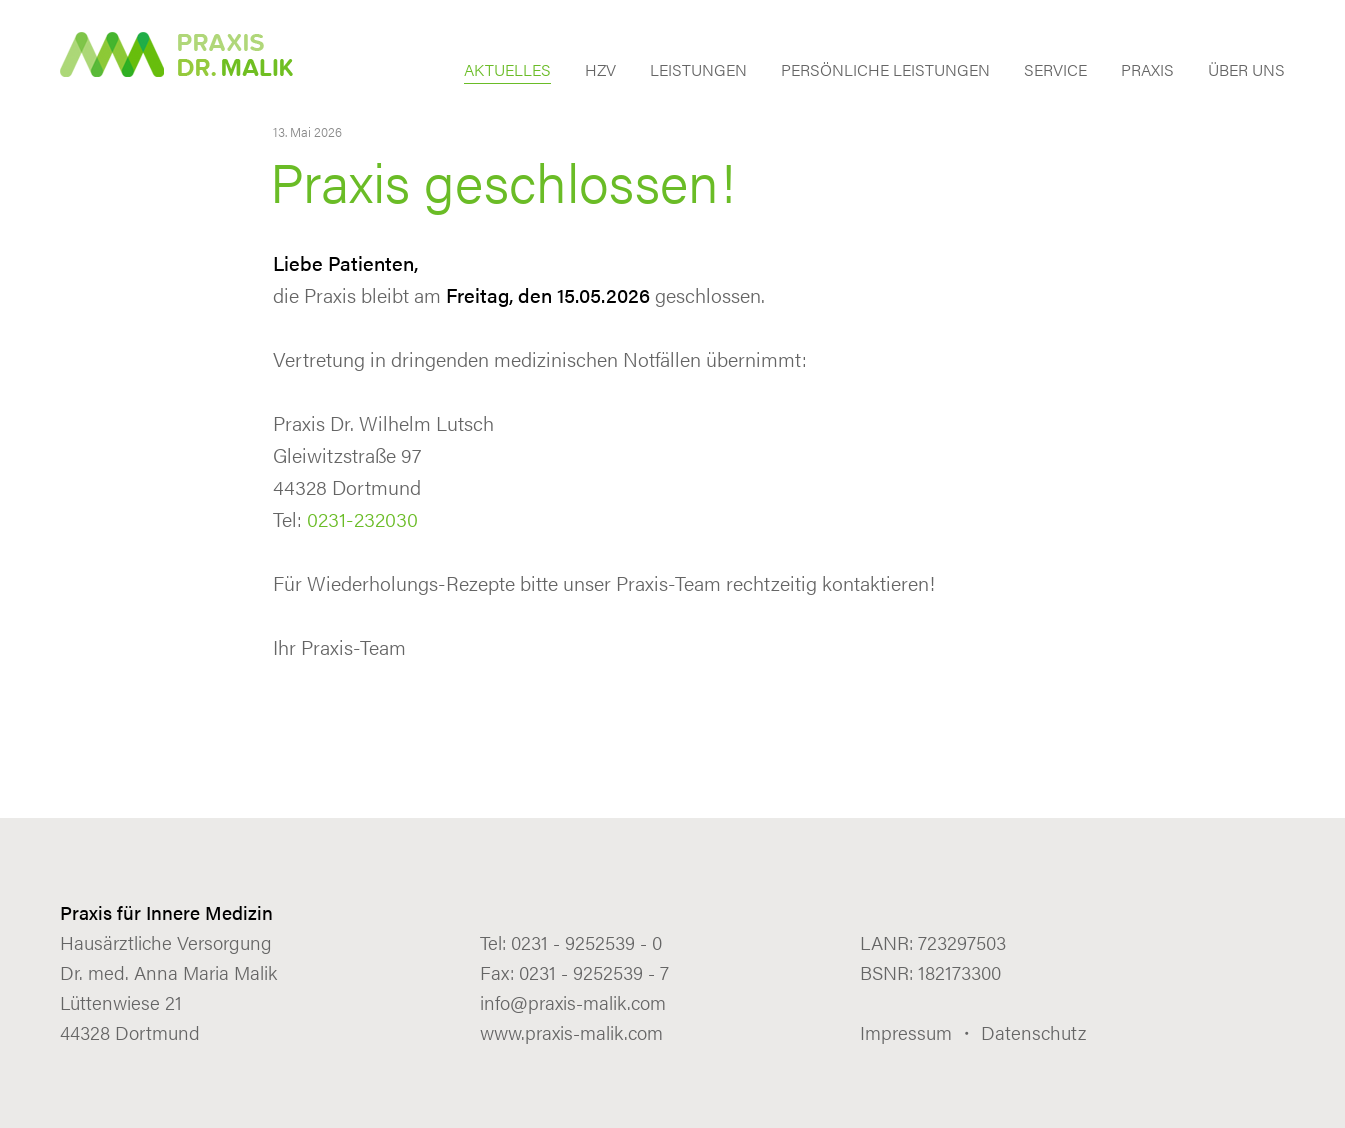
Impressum (906, 1032)
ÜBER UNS (1246, 71)
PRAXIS (1147, 71)
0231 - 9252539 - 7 (594, 972)
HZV (600, 71)
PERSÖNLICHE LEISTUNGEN (885, 71)
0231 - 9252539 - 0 (586, 942)
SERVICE (1055, 71)
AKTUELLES (507, 71)
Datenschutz (1033, 1032)
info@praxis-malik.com (573, 1002)
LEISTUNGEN (698, 71)
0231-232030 (362, 518)
